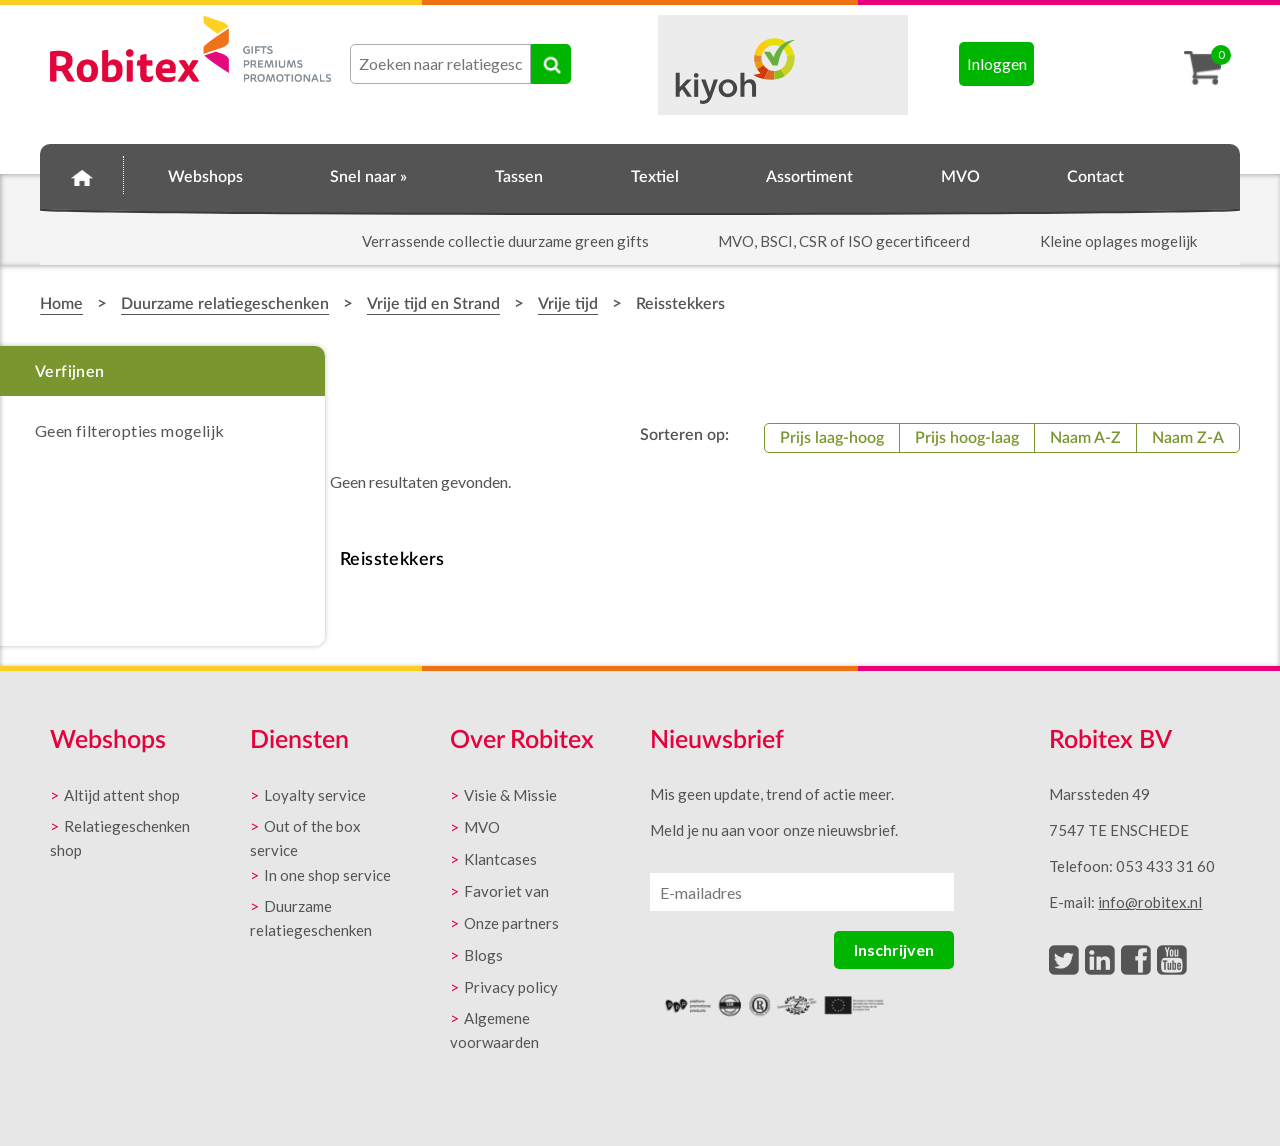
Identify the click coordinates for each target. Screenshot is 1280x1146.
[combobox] (440, 64)
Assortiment (809, 177)
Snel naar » (368, 177)
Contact (1095, 177)
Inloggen (997, 63)
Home (82, 174)
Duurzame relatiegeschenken (225, 304)
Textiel (655, 177)
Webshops (205, 177)
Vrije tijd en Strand (433, 304)
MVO (960, 177)
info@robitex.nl (1150, 902)
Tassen (519, 177)
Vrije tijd (568, 304)
